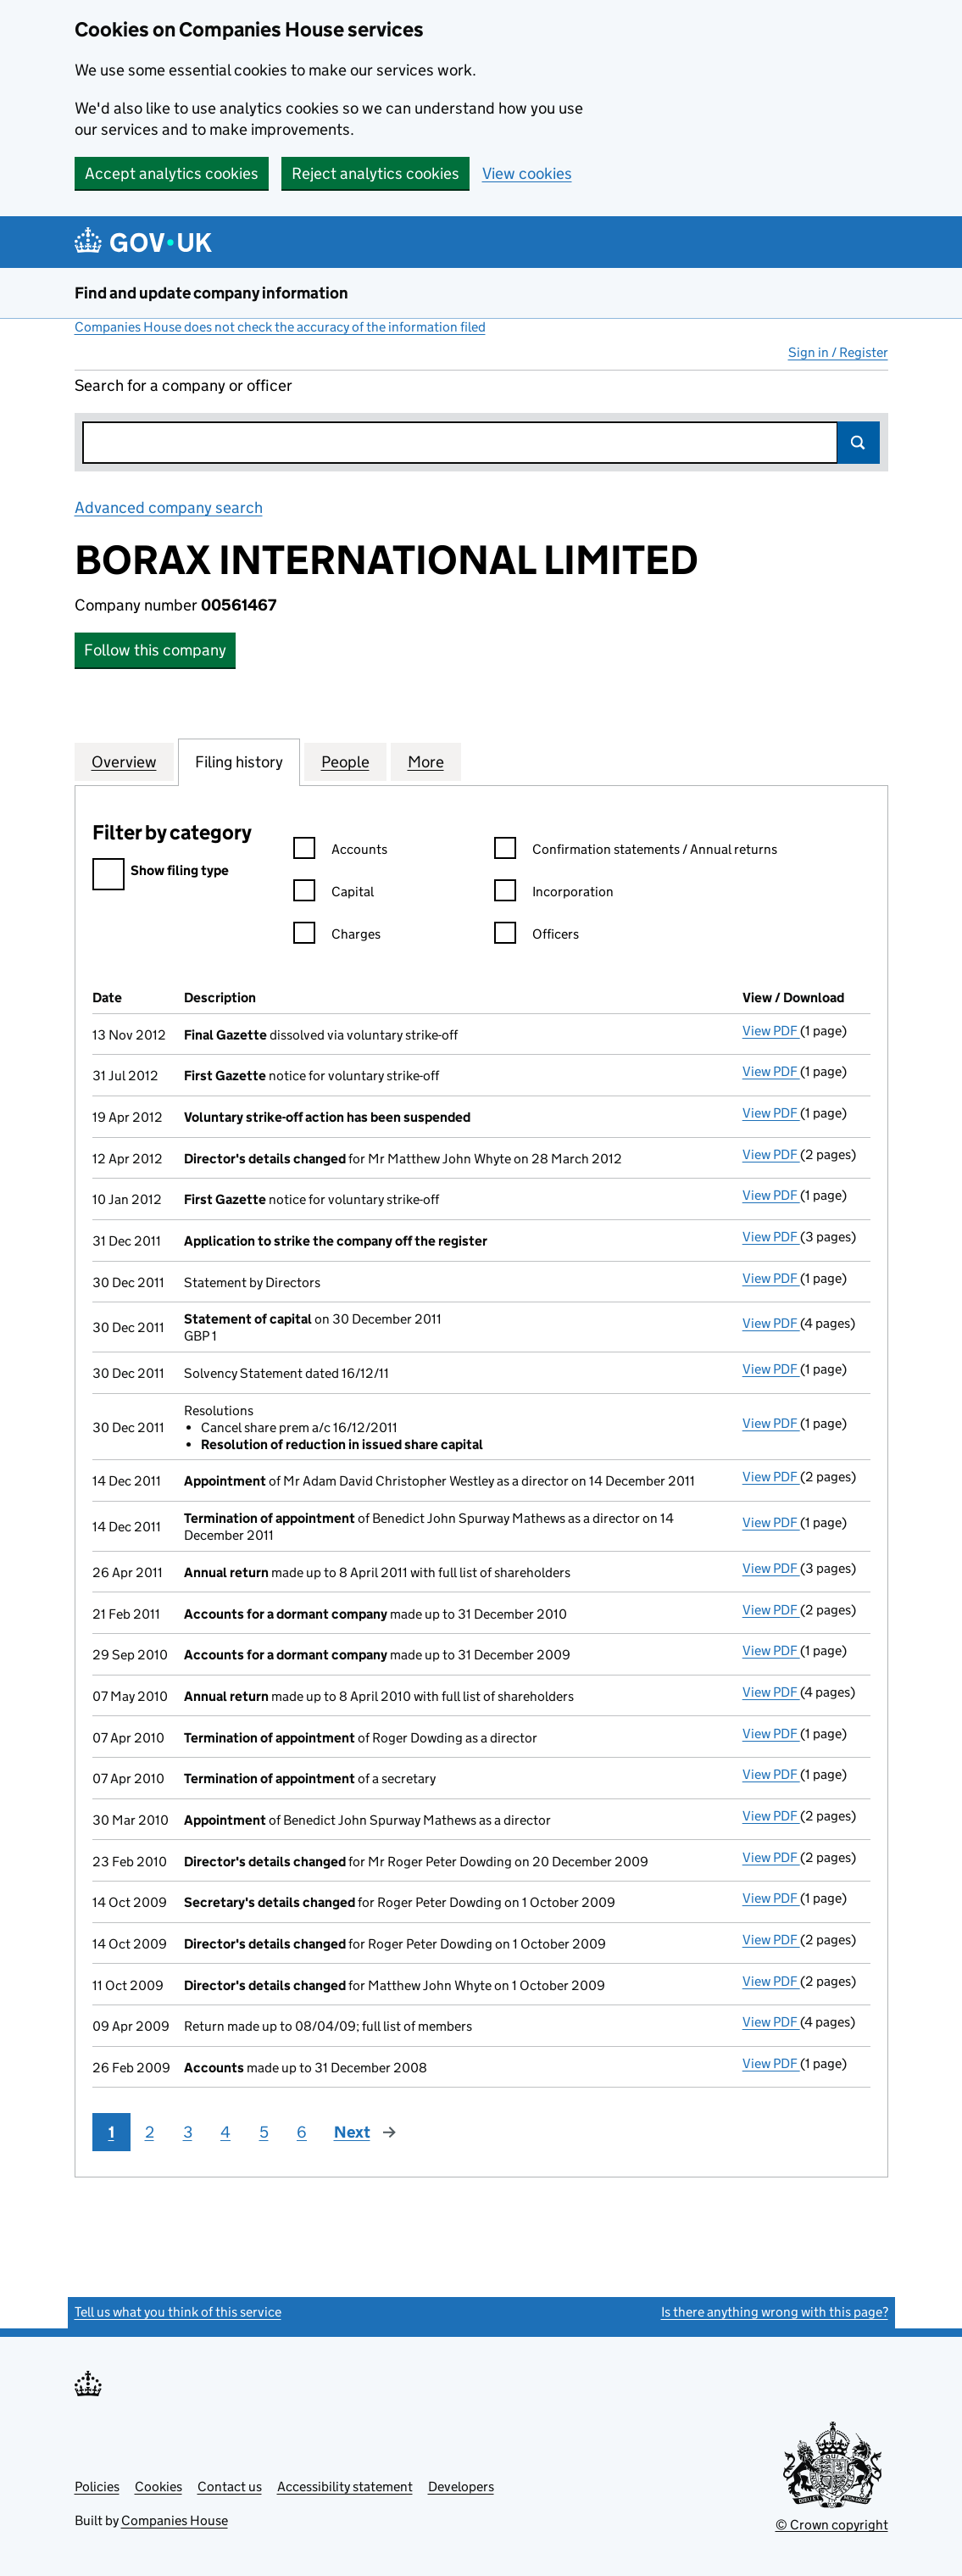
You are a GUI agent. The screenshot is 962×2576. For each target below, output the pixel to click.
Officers (536, 936)
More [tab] (426, 761)
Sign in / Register (838, 352)
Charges (337, 936)
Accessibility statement (345, 2486)
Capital (333, 894)
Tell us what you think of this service (178, 2312)
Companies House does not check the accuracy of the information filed (280, 327)
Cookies (158, 2486)
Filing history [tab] (239, 761)
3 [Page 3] (187, 2132)
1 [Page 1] (111, 2132)
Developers (461, 2486)
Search (858, 442)
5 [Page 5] (264, 2132)
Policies (97, 2486)
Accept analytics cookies (172, 173)
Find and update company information (211, 293)
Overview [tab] (124, 761)
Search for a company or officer (183, 385)
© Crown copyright (832, 2525)
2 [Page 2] (149, 2132)
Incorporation (554, 894)
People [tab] (345, 761)
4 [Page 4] (225, 2132)
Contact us (229, 2486)
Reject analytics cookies (375, 173)
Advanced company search (169, 507)
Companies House (174, 2520)
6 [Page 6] (302, 2132)
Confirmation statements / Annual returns (635, 851)
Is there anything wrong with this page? (774, 2312)
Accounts (340, 851)
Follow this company (155, 650)
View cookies (527, 173)
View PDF (771, 1031)
